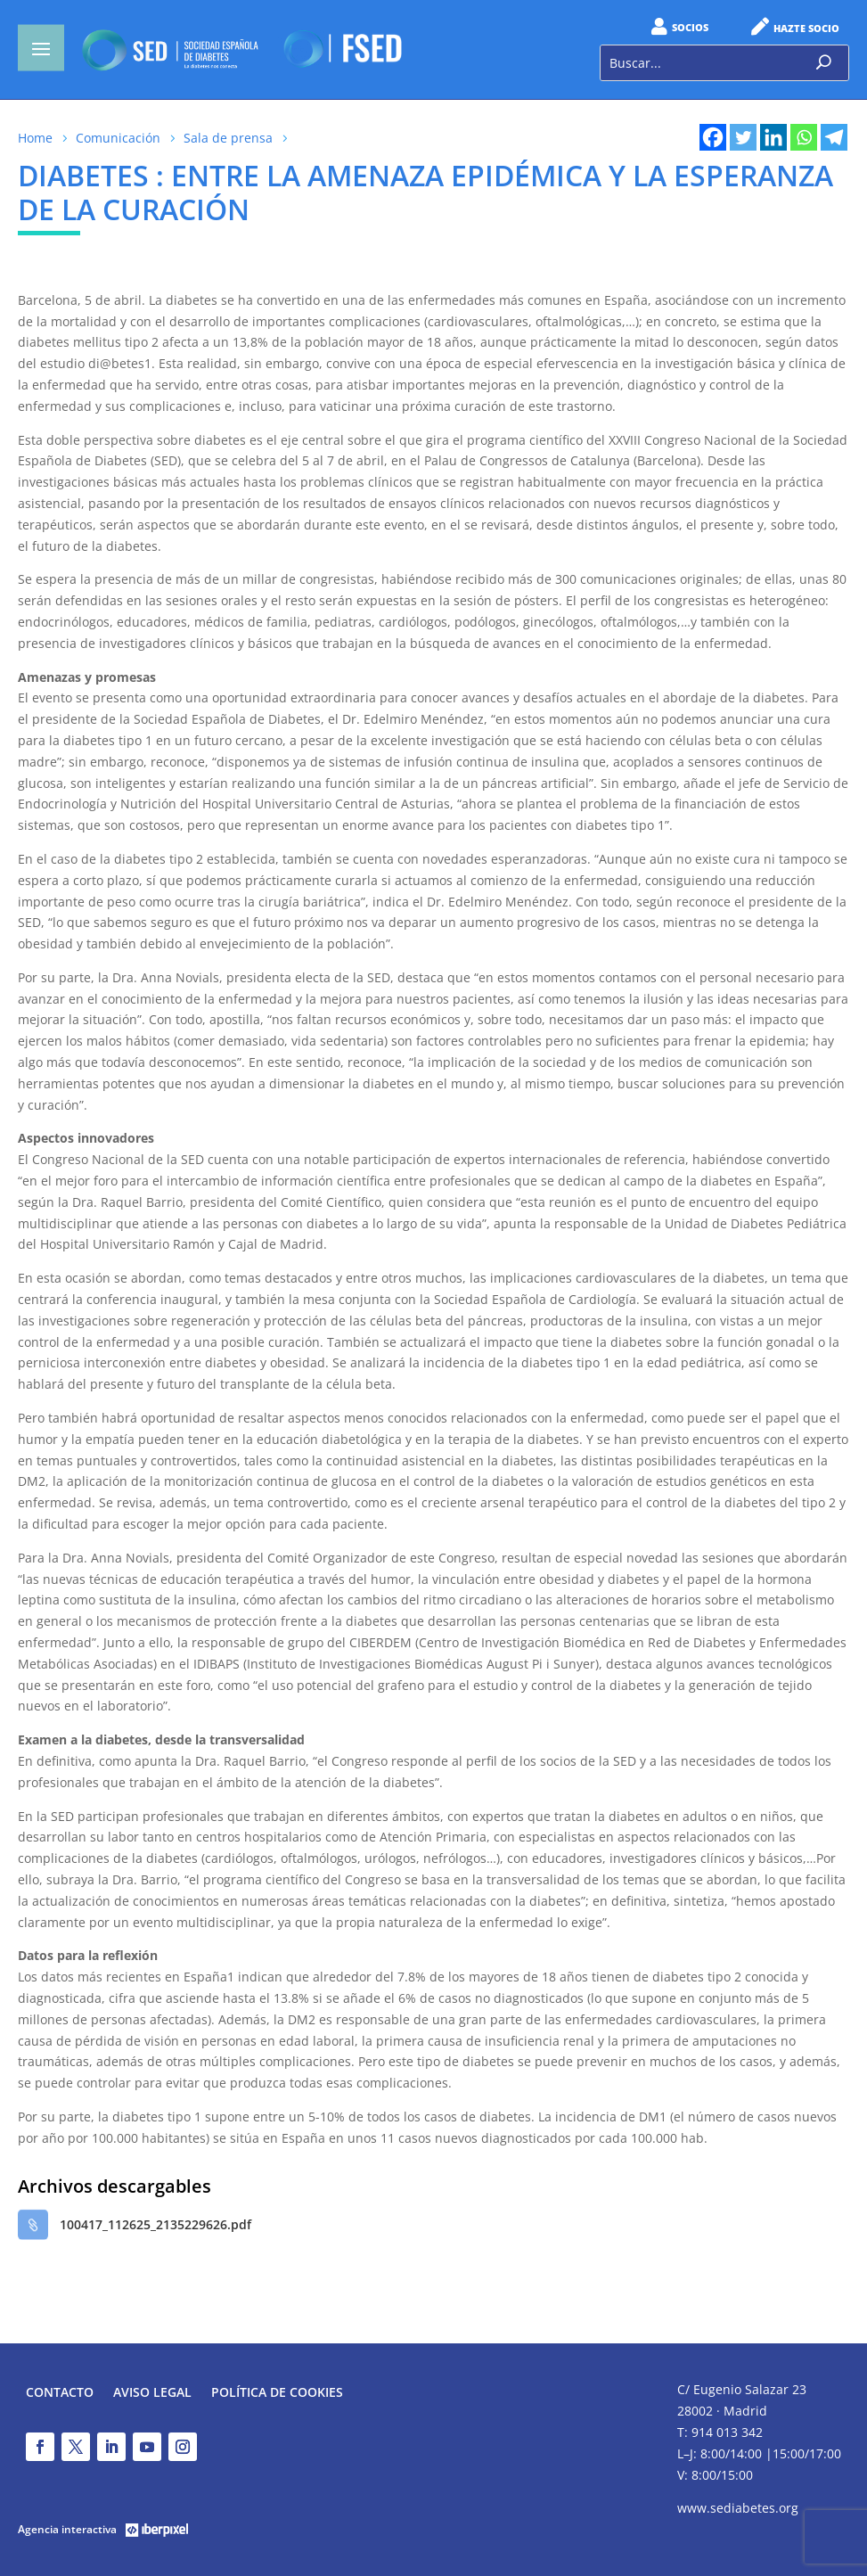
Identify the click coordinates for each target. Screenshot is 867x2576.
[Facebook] (712, 137)
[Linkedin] (773, 137)
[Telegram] (834, 137)
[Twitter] (743, 137)
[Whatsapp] (803, 137)
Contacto (60, 2393)
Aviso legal (152, 2393)
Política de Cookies (277, 2393)
